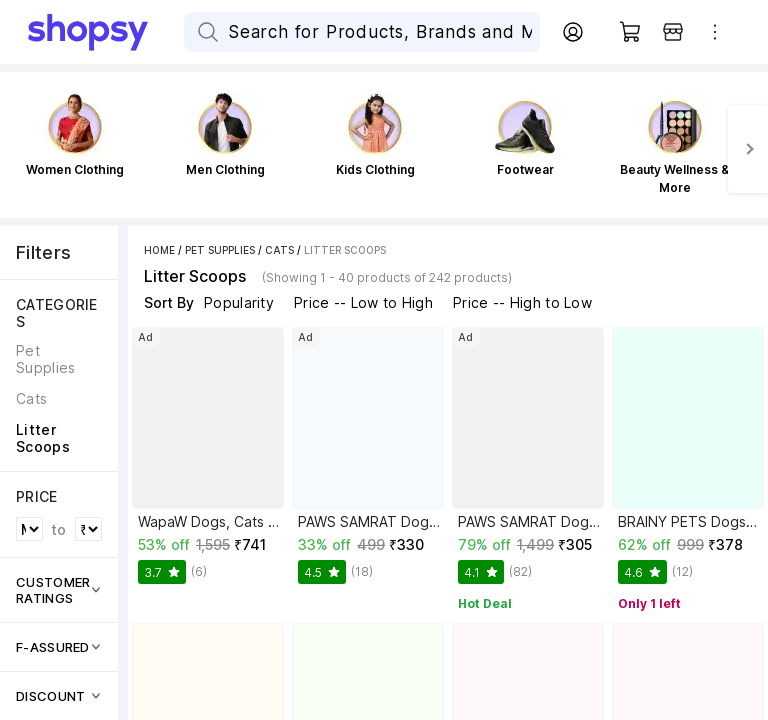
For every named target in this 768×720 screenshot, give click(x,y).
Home (159, 250)
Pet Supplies (220, 250)
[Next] (748, 149)
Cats (279, 250)
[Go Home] (106, 32)
